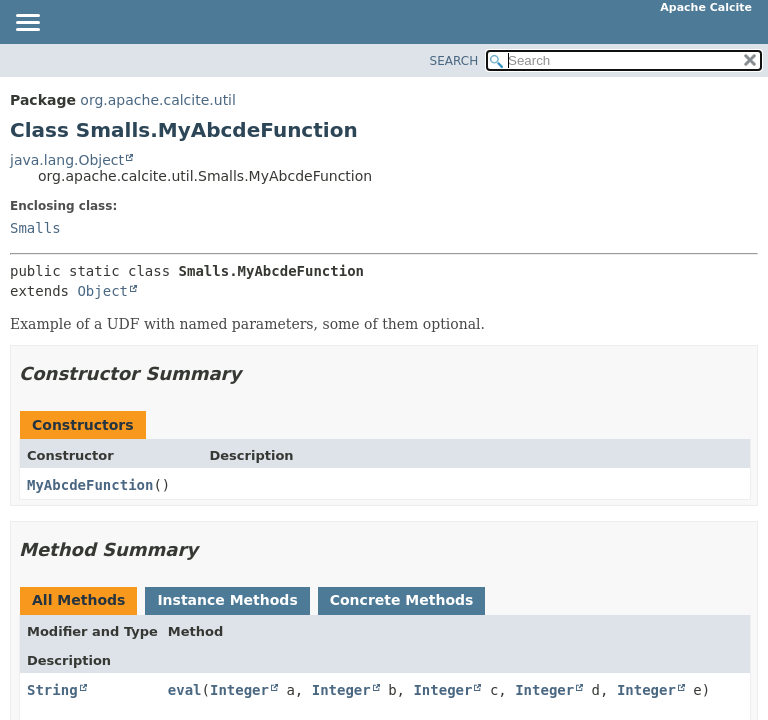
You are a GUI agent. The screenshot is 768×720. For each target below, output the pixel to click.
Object (102, 291)
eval (185, 690)
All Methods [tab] (78, 600)
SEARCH (454, 61)
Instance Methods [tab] (227, 600)
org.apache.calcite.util (158, 100)
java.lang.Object (67, 160)
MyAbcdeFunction (90, 485)
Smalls (35, 228)
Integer (239, 690)
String (52, 690)
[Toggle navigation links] (27, 24)
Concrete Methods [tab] (402, 600)
